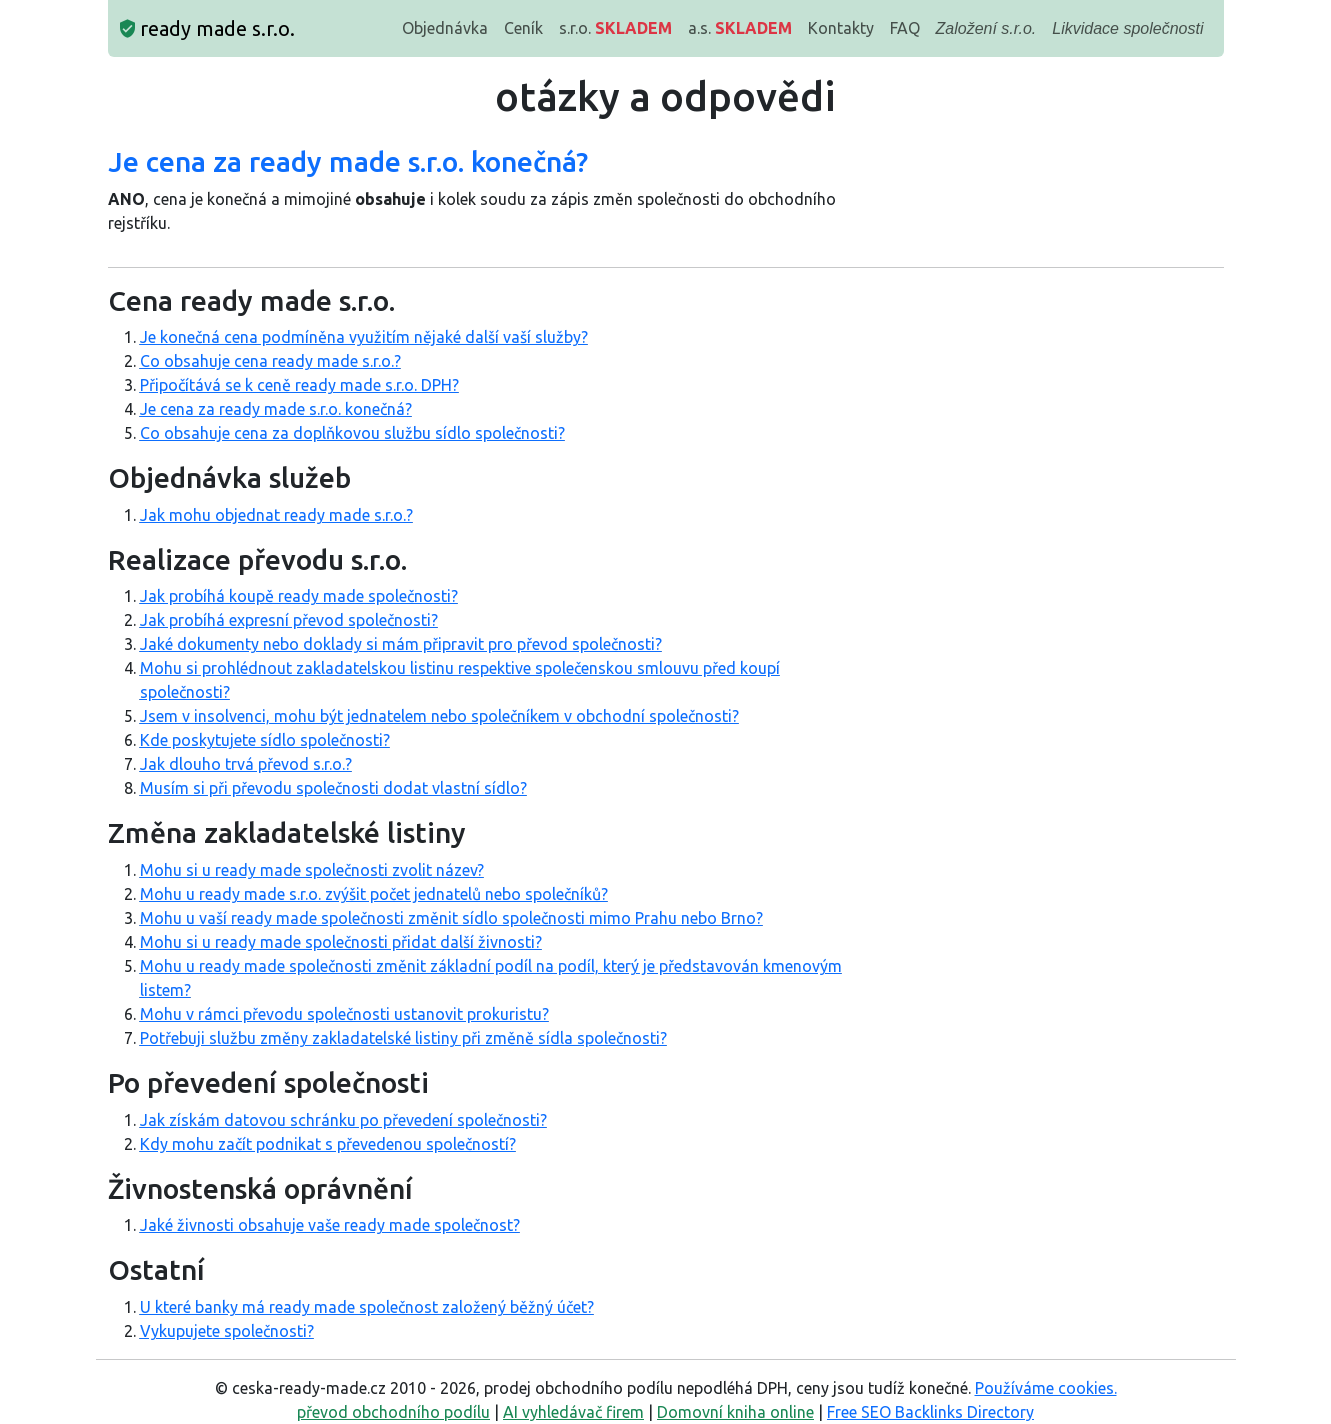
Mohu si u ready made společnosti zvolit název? (312, 870)
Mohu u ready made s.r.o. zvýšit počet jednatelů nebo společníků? (374, 894)
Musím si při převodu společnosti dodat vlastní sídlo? (333, 788)
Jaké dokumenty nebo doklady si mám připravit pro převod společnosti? (401, 644)
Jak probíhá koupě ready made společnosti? (299, 596)
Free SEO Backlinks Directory (930, 1412)
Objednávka (445, 28)
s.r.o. (615, 28)
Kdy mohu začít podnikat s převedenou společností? (328, 1144)
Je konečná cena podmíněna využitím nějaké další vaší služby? (364, 337)
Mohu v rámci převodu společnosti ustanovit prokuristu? (344, 1014)
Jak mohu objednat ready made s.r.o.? (276, 515)
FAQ (905, 28)
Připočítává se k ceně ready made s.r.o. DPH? (299, 385)
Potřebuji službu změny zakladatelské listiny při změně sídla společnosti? (403, 1038)
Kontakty (841, 28)
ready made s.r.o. (207, 28)
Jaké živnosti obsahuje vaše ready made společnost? (330, 1225)
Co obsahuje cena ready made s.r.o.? (270, 361)
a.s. (740, 28)
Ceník (523, 28)
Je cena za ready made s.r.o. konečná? (276, 409)
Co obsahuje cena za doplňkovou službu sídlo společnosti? (352, 433)
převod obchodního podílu (393, 1412)
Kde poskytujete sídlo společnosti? (265, 740)
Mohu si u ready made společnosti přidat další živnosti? (341, 942)
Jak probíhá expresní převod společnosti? (289, 620)
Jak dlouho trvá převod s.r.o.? (246, 764)
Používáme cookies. (1046, 1388)
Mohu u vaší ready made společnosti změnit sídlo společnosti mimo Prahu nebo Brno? (451, 918)
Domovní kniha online (735, 1412)
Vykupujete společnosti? (227, 1331)
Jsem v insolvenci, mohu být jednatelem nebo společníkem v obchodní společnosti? (439, 716)
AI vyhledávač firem (573, 1412)
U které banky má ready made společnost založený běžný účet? (367, 1307)
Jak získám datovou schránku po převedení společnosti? (343, 1120)
